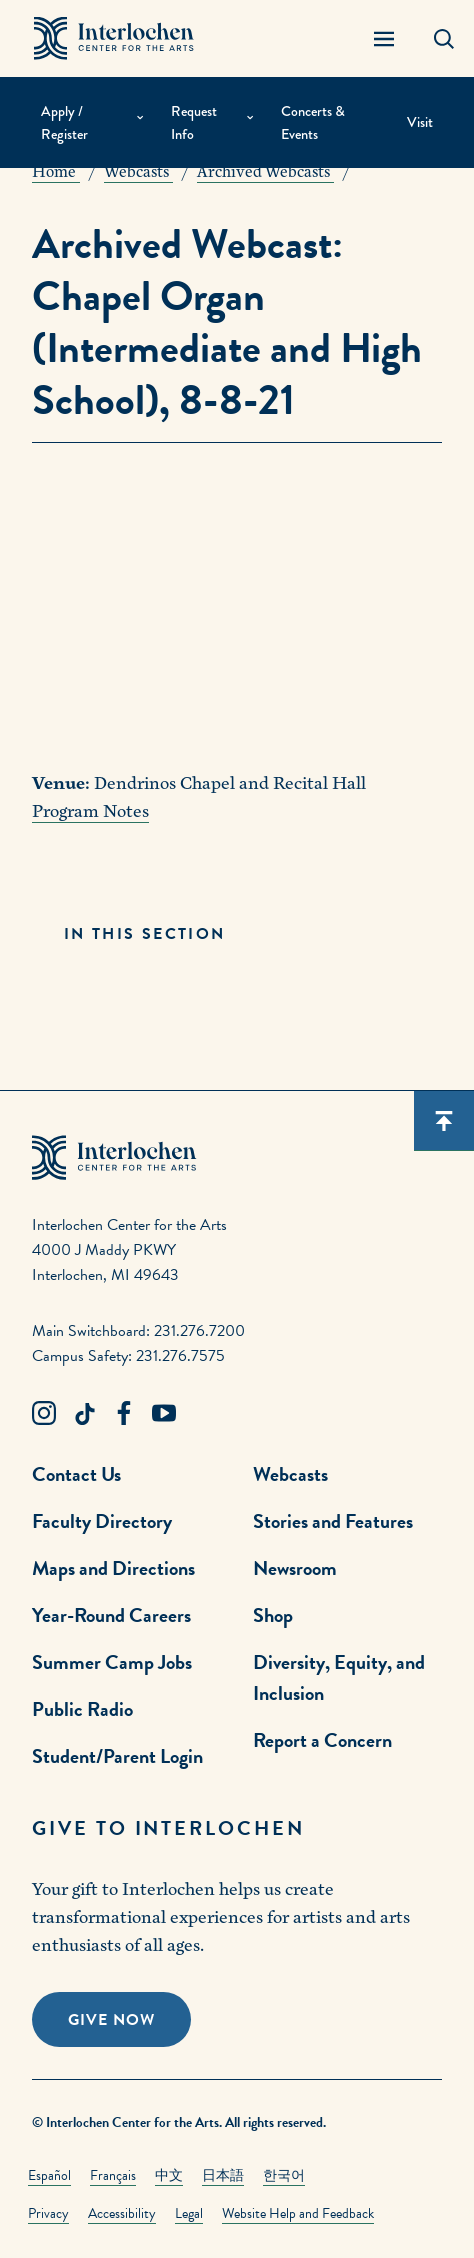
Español (49, 2175)
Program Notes (90, 811)
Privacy (48, 2213)
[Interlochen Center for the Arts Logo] (114, 38)
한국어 (284, 2175)
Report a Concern (322, 1740)
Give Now (111, 2020)
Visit (420, 122)
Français (113, 2175)
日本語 (223, 2175)
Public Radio (82, 1709)
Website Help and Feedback (298, 2213)
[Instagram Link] (44, 1414)
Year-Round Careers (111, 1615)
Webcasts (290, 1474)
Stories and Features (333, 1521)
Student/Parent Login (117, 1756)
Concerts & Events (313, 122)
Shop (273, 1615)
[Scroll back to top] (444, 1121)
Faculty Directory (102, 1521)
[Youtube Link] (164, 1414)
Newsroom (295, 1568)
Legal (189, 2213)
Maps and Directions (113, 1568)
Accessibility (122, 2213)
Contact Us (76, 1474)
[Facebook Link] (124, 1414)
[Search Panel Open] (444, 38)
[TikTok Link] (84, 1414)
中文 (169, 2175)
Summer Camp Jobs (112, 1662)
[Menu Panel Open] (384, 38)
